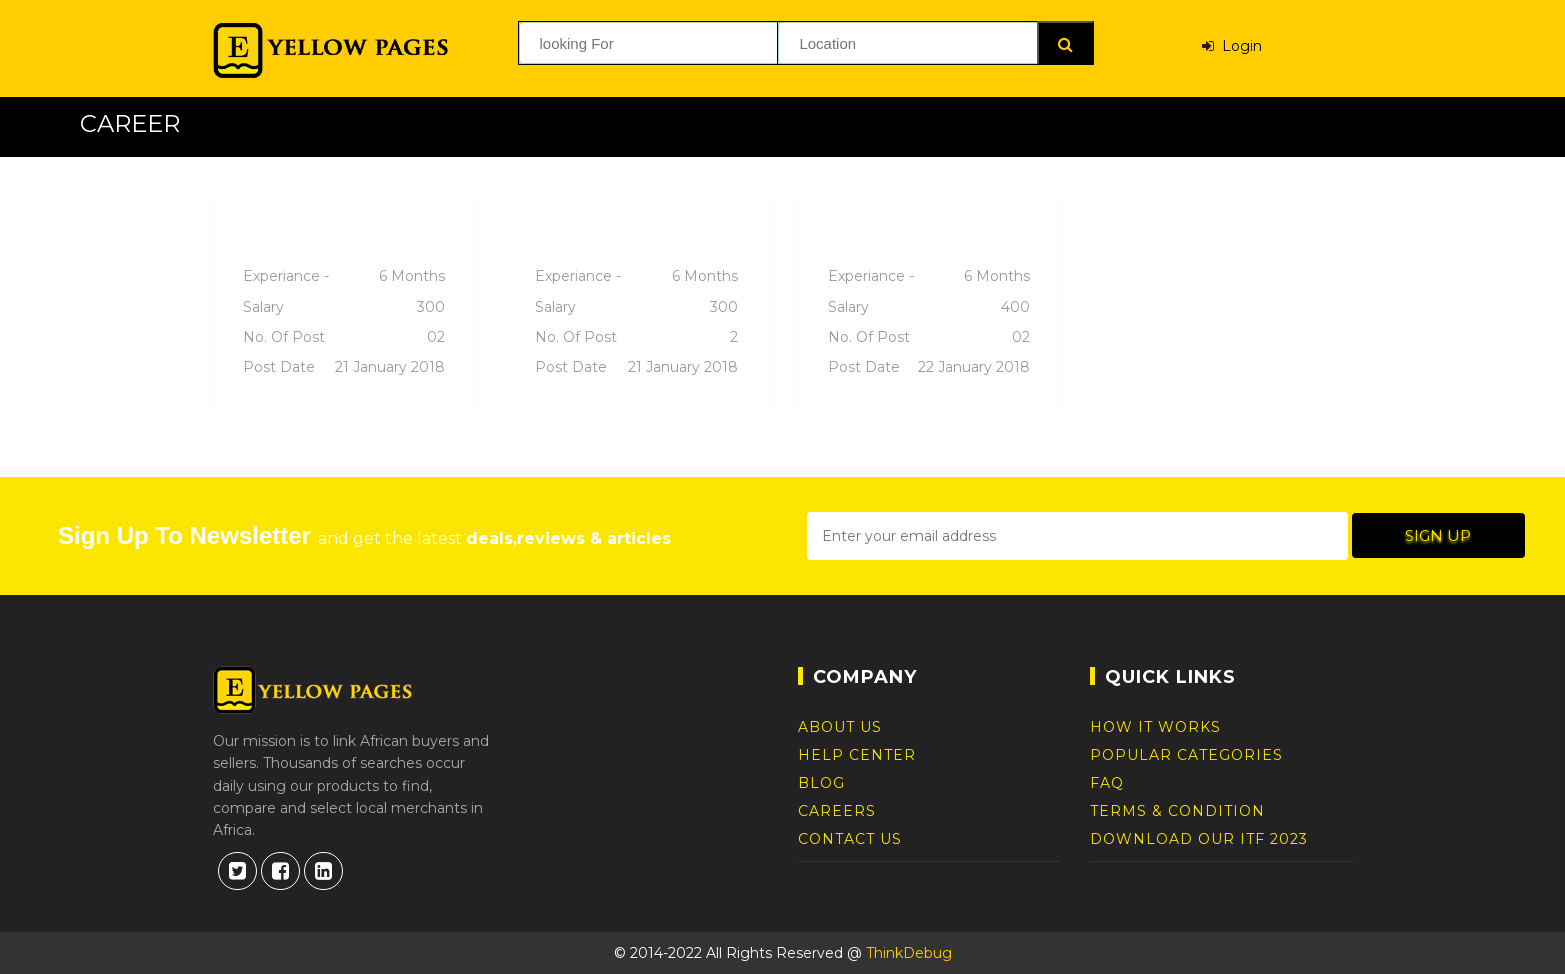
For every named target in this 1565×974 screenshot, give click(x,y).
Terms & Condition (1177, 811)
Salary (344, 307)
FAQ (1107, 783)
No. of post (344, 337)
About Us (840, 727)
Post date (344, 367)
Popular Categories (1186, 755)
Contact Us (850, 839)
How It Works (1155, 727)
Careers (837, 811)
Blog (821, 783)
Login (1232, 43)
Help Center (857, 755)
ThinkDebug (909, 953)
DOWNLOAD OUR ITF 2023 (1199, 839)
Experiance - (344, 276)
